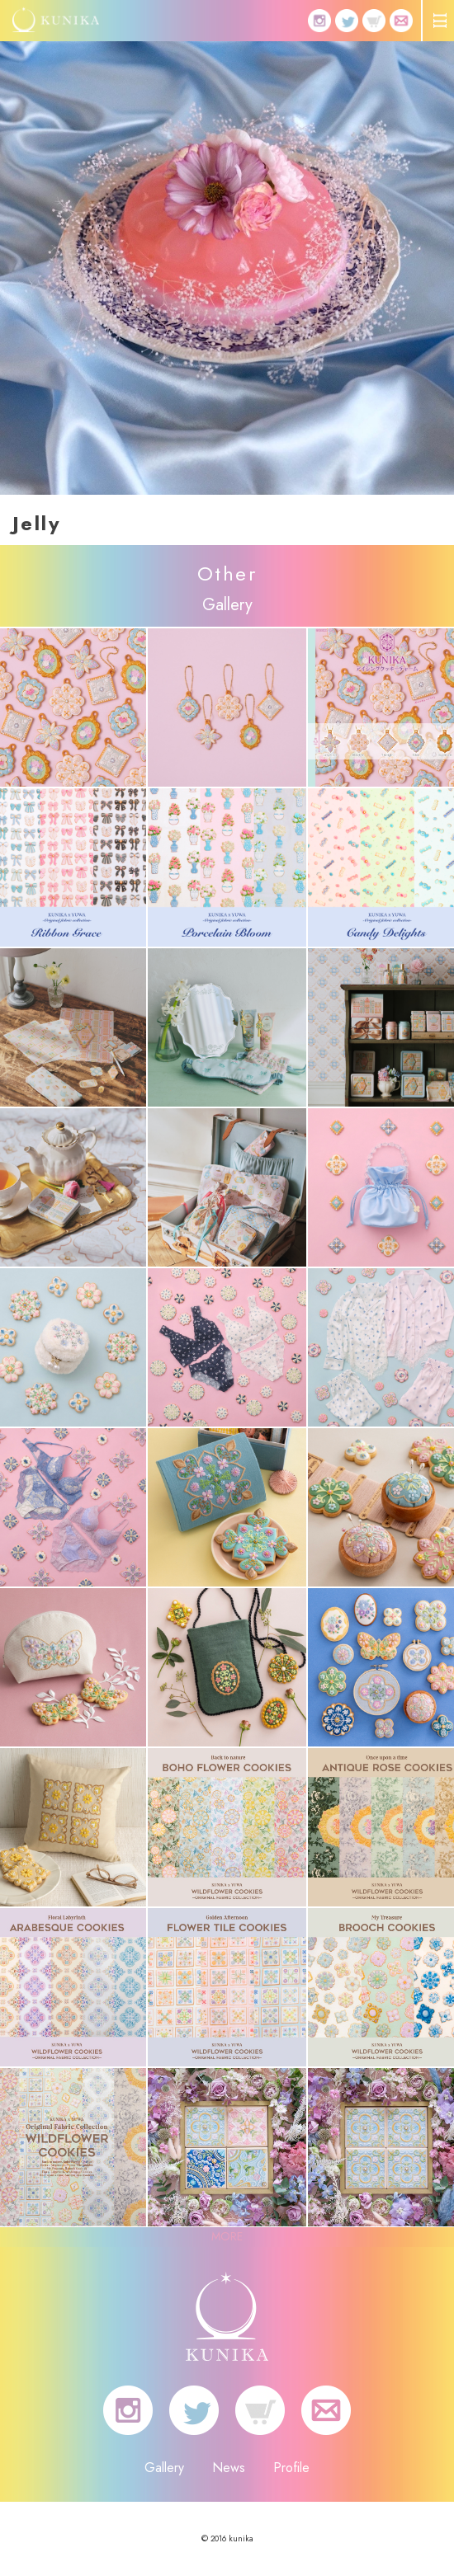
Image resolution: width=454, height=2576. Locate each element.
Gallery (164, 2467)
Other (227, 573)
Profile (291, 2467)
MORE (227, 2236)
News (228, 2467)
